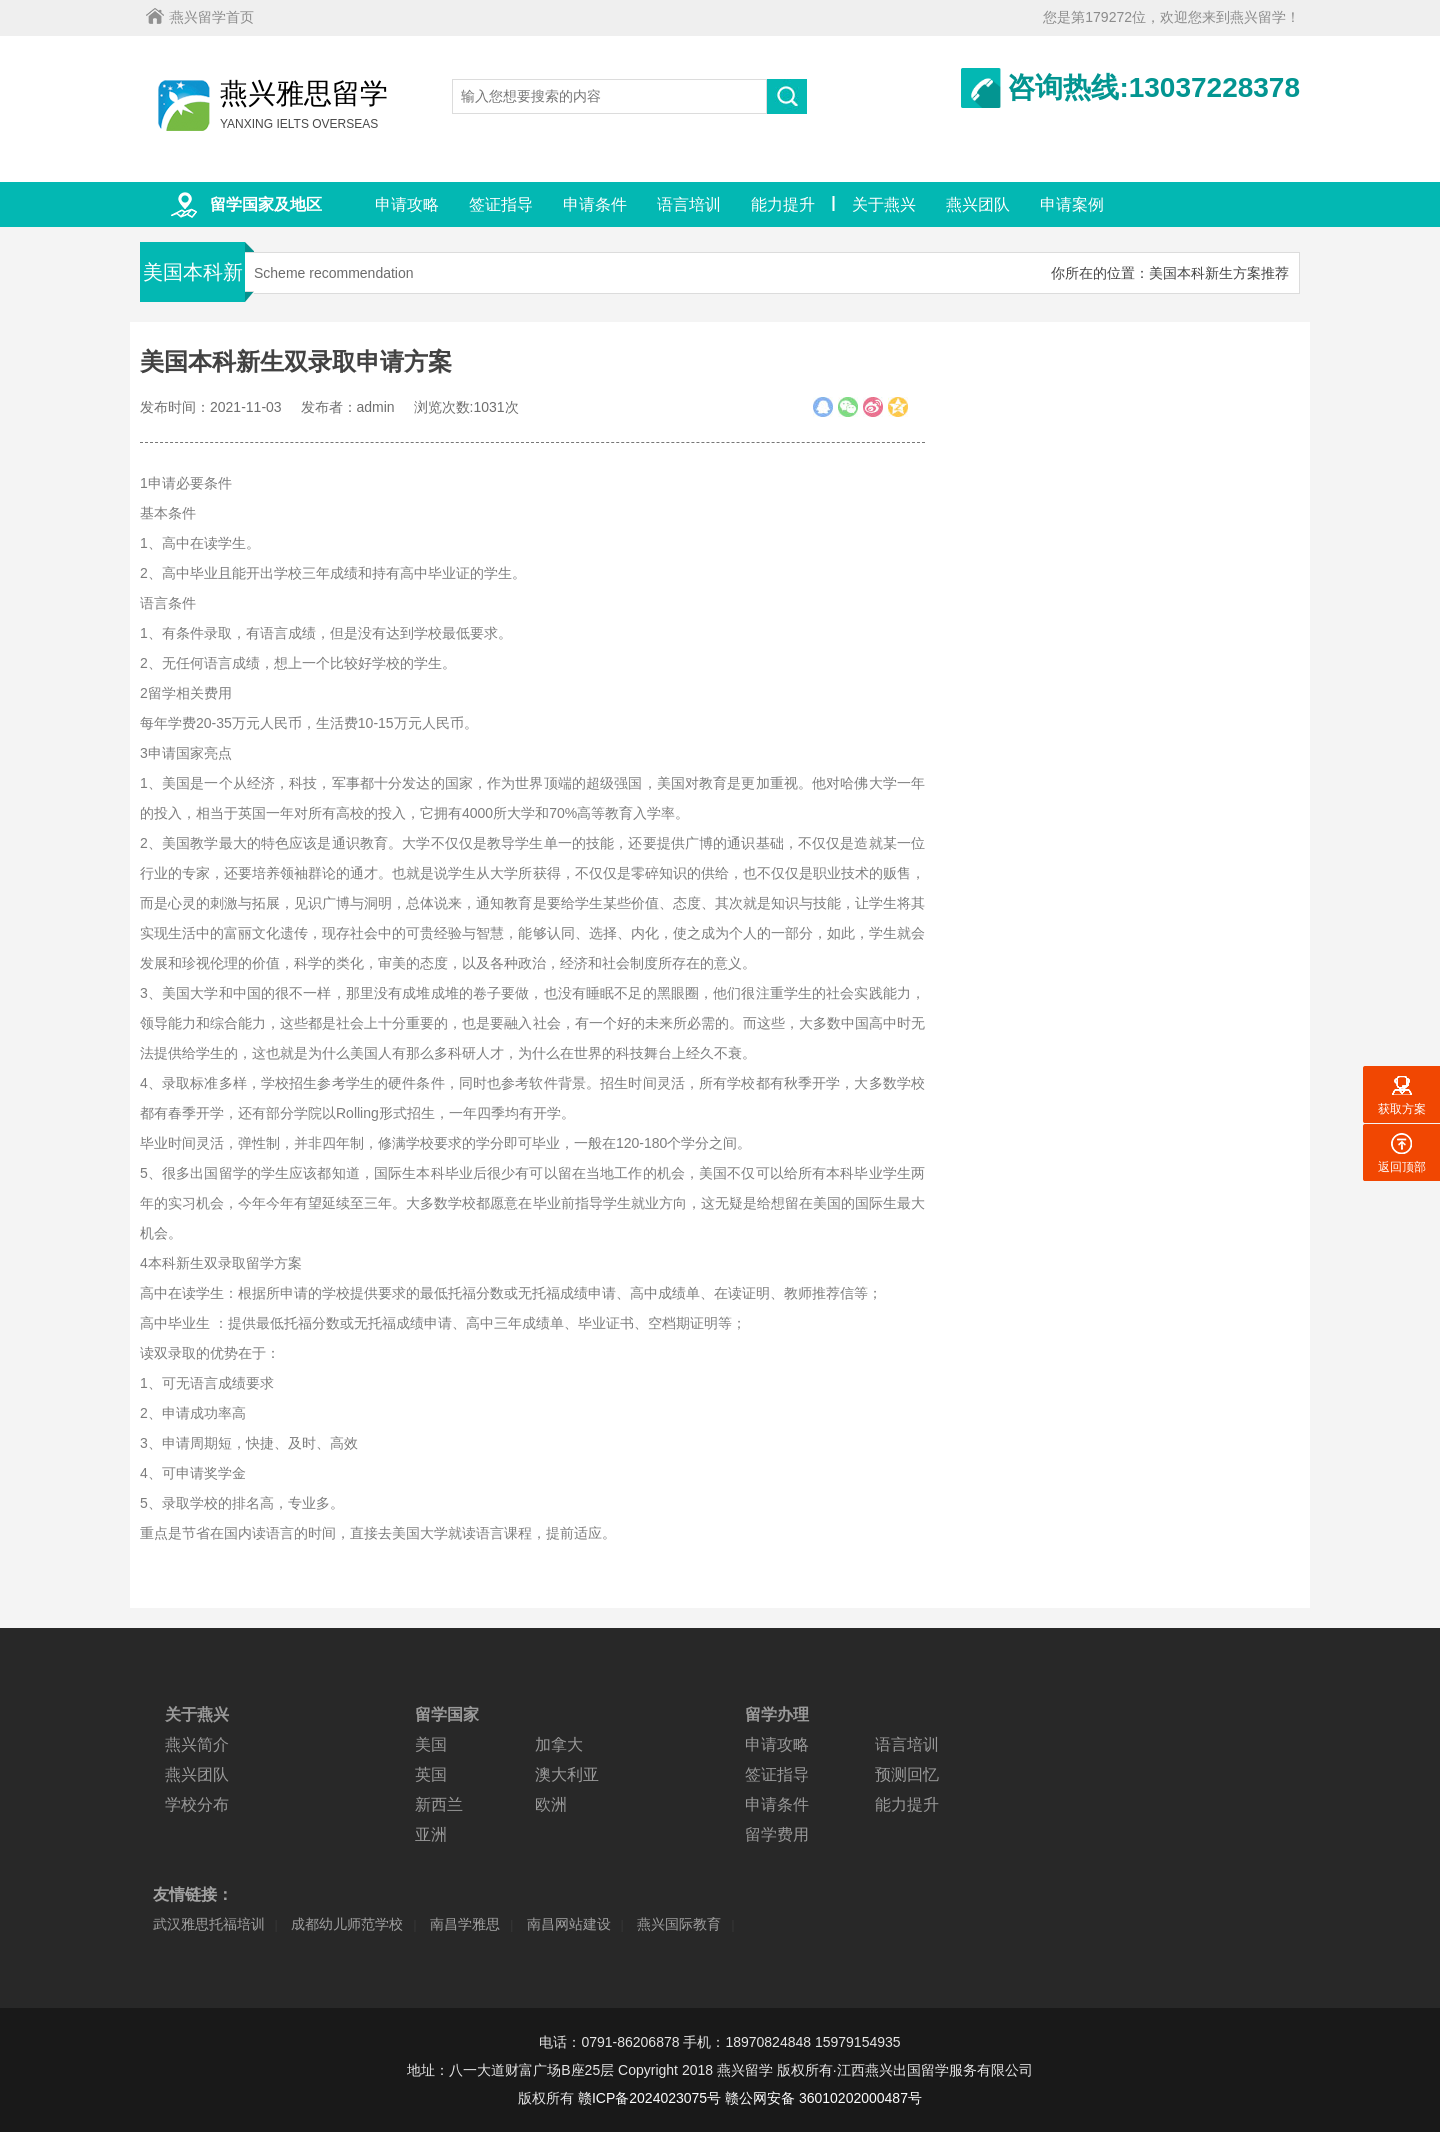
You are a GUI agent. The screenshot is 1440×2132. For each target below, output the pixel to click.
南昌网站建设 (569, 1924)
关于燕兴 (884, 204)
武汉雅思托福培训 (209, 1924)
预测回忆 (907, 1774)
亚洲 (431, 1834)
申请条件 (595, 204)
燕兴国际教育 (679, 1924)
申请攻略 (407, 204)
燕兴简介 (197, 1744)
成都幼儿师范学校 (347, 1924)
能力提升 (783, 204)
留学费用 (777, 1834)
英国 (431, 1774)
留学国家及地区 (266, 204)
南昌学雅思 (465, 1924)
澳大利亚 (567, 1774)
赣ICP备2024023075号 (649, 2098)
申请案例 (1072, 204)
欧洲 (551, 1804)
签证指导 (501, 204)
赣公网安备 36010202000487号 (823, 2098)
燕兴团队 (978, 204)
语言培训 (689, 204)
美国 (431, 1744)
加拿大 (559, 1744)
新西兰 (439, 1804)
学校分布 (197, 1804)
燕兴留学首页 (212, 17)
